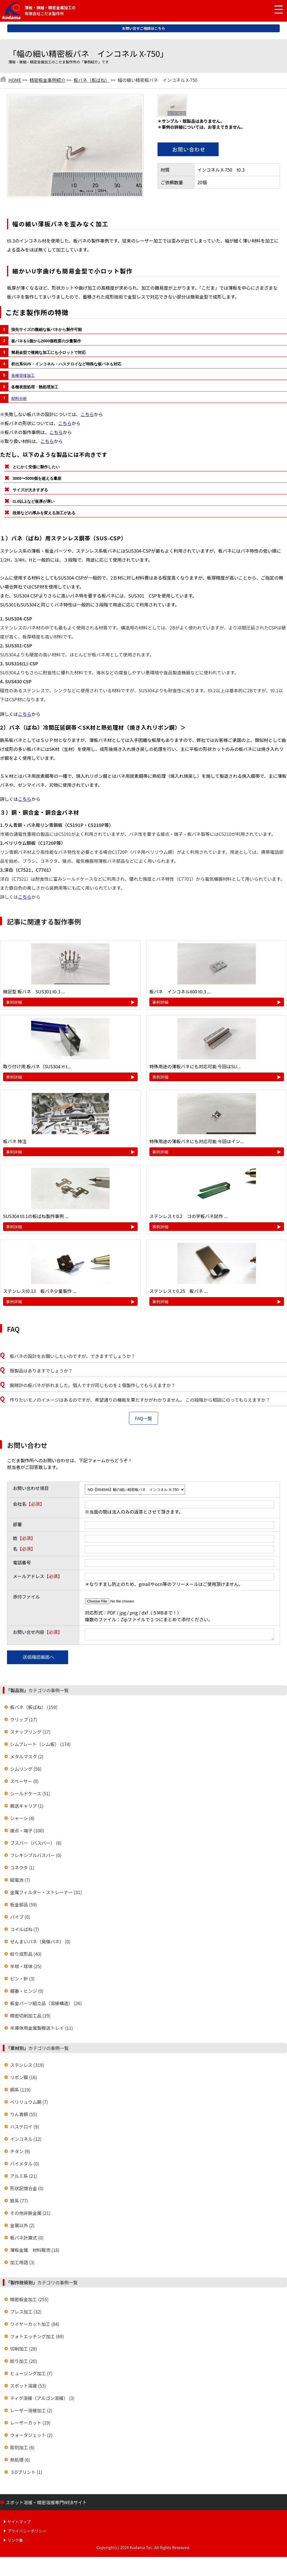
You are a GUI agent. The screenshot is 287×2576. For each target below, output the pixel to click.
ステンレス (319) (27, 2066)
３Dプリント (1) (26, 2473)
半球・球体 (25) (25, 1967)
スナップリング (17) (30, 1733)
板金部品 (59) (23, 1906)
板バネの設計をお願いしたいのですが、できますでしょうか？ (72, 1356)
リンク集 (15, 2542)
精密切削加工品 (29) (30, 2017)
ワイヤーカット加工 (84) (34, 2325)
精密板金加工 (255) (29, 2301)
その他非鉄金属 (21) (30, 2214)
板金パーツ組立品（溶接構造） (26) (46, 2004)
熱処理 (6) (20, 2461)
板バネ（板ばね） (92, 80)
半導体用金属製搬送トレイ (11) (41, 2029)
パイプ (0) (20, 1918)
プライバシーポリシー (27, 2532)
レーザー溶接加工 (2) (31, 2412)
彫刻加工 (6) (22, 2449)
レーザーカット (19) (30, 2424)
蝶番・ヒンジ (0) (26, 1992)
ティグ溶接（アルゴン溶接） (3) (42, 2399)
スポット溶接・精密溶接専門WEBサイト (46, 2504)
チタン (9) (20, 2153)
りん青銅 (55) (23, 2116)
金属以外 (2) (22, 2227)
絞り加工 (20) (23, 2362)
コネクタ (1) (22, 1869)
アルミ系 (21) (23, 2177)
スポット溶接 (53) (28, 2387)
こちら (87, 414)
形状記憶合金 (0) (26, 2190)
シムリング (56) (25, 1770)
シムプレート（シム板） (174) (40, 1745)
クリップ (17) (23, 1721)
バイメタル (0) (24, 2165)
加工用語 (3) (22, 2264)
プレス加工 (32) (25, 2313)
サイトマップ (19, 2523)
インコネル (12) (25, 2140)
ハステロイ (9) (24, 2128)
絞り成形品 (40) (25, 1955)
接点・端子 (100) (27, 1832)
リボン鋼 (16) (23, 2078)
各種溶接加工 (23, 375)
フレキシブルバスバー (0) (35, 1856)
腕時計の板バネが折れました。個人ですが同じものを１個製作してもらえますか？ (92, 1385)
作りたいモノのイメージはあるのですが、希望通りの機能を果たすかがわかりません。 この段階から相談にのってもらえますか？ (140, 1399)
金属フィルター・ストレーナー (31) (46, 1893)
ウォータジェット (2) (31, 2436)
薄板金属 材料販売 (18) (34, 2251)
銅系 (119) (20, 2091)
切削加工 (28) (23, 2350)
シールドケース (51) (30, 1795)
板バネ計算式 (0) (26, 2239)
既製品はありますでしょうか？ (41, 1370)
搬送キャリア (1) (26, 1807)
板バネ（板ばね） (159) (33, 1708)
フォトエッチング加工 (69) (37, 2338)
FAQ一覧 (143, 1418)
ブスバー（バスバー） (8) (35, 1844)
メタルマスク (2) (26, 1758)
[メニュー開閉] (274, 10)
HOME (14, 80)
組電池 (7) (20, 1881)
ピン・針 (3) (22, 1980)
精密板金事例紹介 (47, 80)
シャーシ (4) (22, 1819)
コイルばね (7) (24, 1930)
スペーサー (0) (24, 1782)
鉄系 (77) (19, 2202)
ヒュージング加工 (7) (31, 2375)
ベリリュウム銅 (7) (29, 2103)
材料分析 (19, 398)
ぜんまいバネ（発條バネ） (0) (40, 1943)
